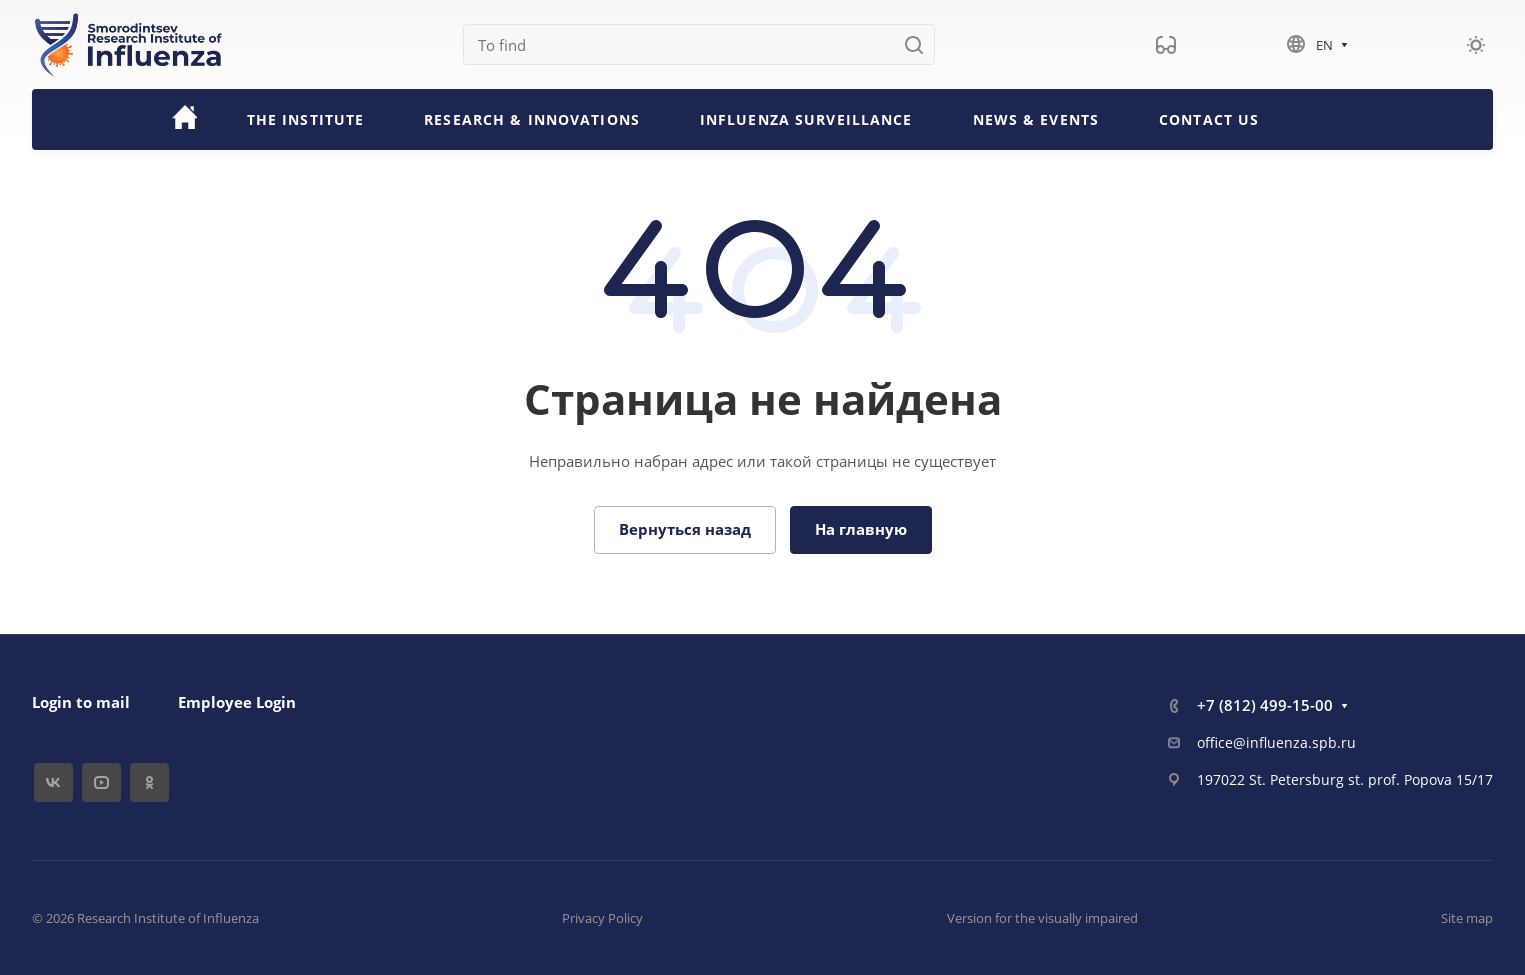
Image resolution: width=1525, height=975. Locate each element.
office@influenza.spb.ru (1276, 742)
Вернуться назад (685, 529)
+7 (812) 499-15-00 (1265, 705)
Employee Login (237, 702)
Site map (1467, 918)
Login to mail (81, 702)
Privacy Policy (602, 918)
